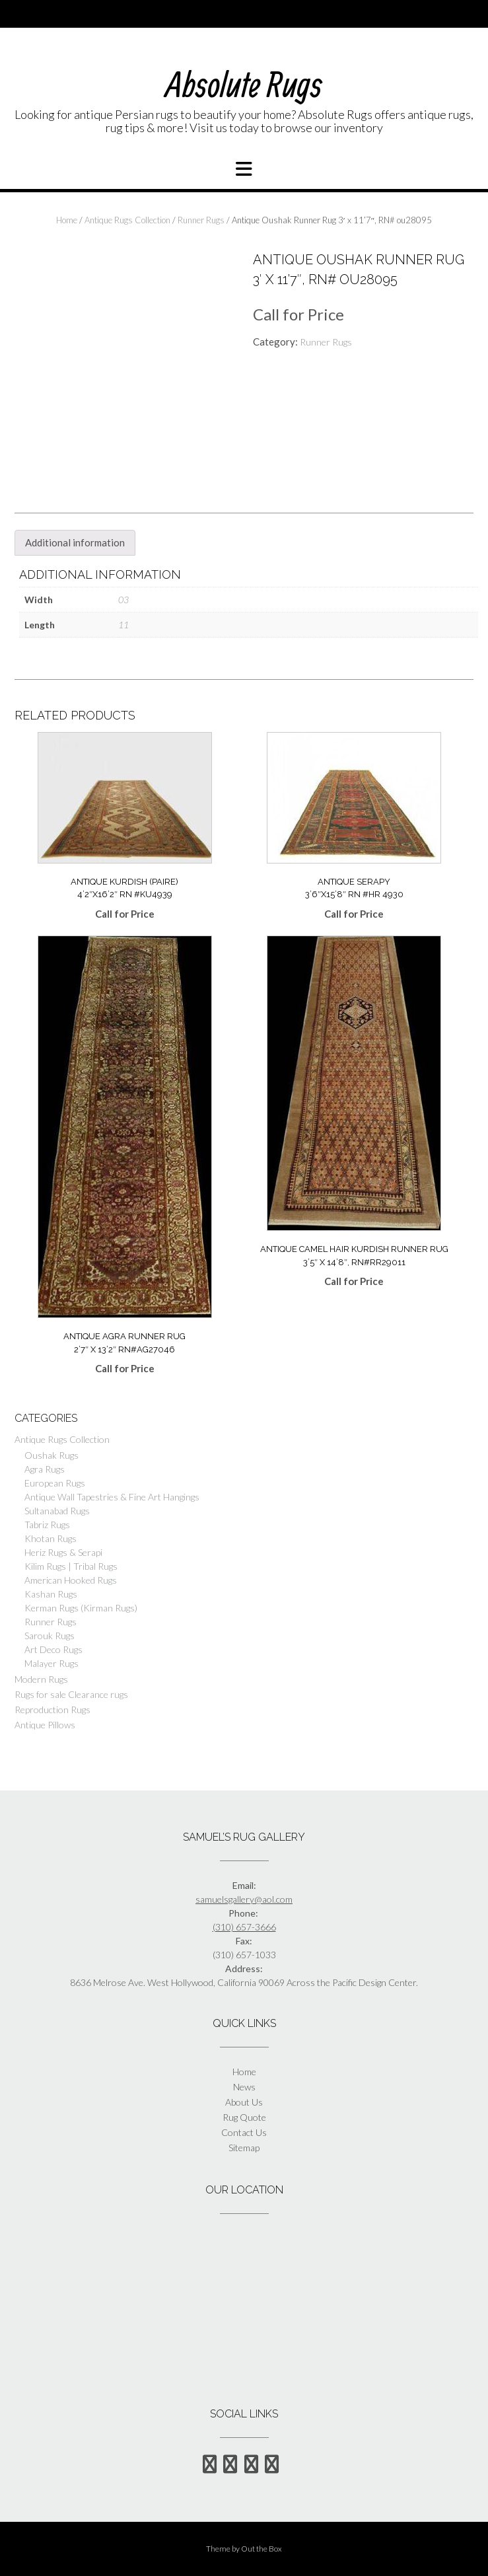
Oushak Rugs (51, 1455)
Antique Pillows (45, 1724)
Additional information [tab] (75, 542)
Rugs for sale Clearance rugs (71, 1694)
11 (123, 624)
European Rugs (54, 1483)
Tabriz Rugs (47, 1524)
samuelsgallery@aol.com (244, 1899)
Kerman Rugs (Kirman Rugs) (80, 1607)
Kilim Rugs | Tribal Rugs (71, 1566)
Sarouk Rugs (49, 1635)
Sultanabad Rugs (57, 1510)
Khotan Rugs (50, 1538)
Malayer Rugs (51, 1663)
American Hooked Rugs (70, 1580)
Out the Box (261, 2549)
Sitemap (244, 2147)
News (244, 2086)
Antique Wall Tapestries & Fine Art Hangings (111, 1496)
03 (123, 599)
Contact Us (244, 2132)
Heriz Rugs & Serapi (63, 1552)
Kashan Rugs (50, 1594)
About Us (244, 2102)
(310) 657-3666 (244, 1926)
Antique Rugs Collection (127, 220)
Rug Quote (244, 2117)
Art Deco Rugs (53, 1649)
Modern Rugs (41, 1679)
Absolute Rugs (244, 83)
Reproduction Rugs (52, 1709)
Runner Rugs (201, 220)
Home (66, 220)
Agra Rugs (44, 1469)
